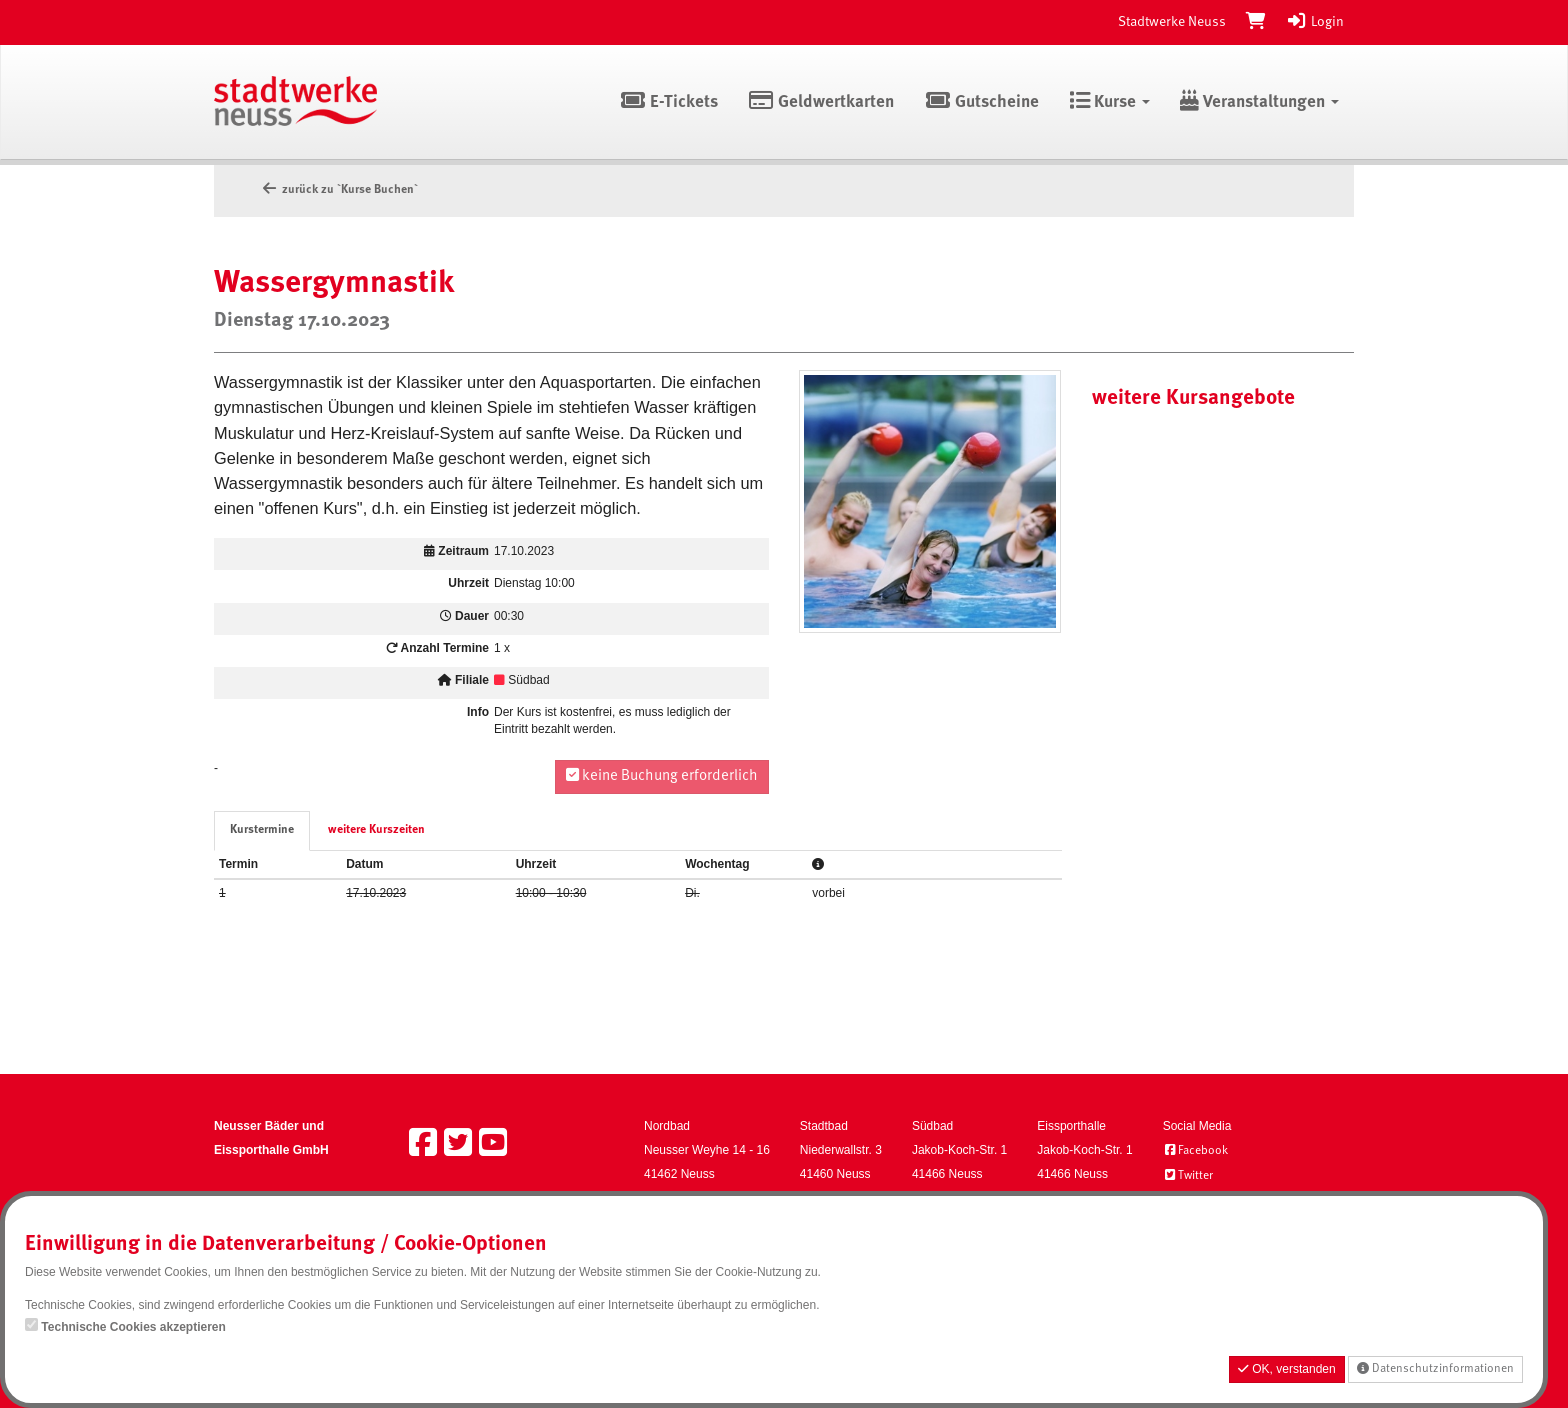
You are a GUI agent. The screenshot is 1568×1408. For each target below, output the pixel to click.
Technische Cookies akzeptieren (133, 1327)
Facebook (1195, 1151)
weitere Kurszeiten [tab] (376, 830)
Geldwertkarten (821, 102)
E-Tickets (668, 102)
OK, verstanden (1287, 1369)
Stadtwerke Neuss (1172, 22)
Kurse (1109, 102)
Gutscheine (981, 102)
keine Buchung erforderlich (662, 775)
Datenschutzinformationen (1435, 1368)
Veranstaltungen (1259, 102)
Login (1315, 22)
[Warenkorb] (1256, 22)
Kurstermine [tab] (262, 830)
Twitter (1188, 1176)
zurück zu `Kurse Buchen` (339, 190)
